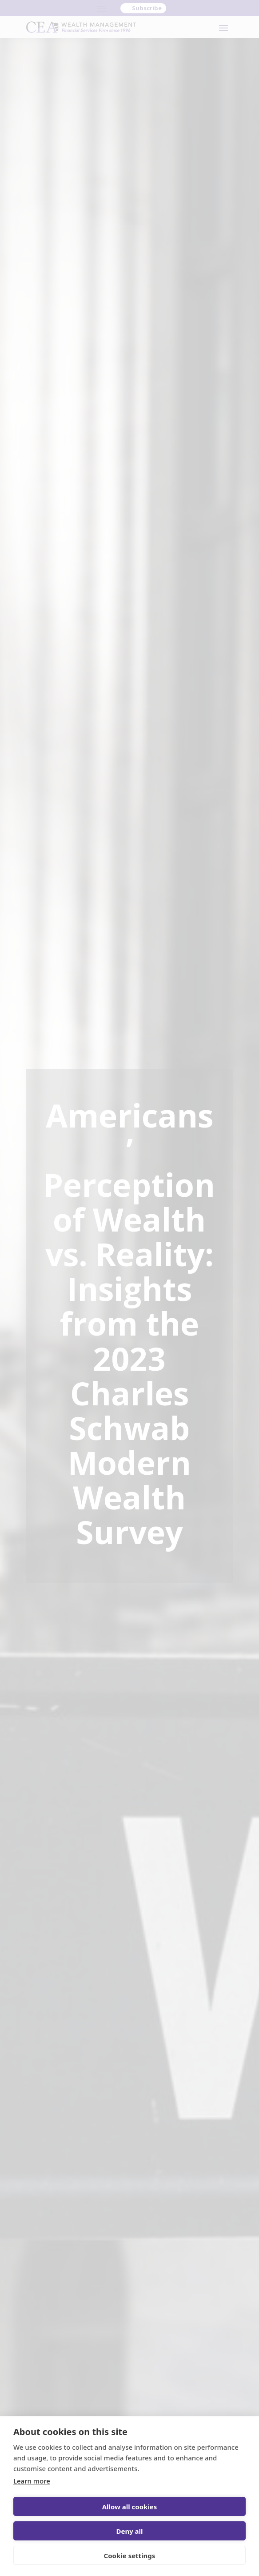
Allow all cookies (129, 2506)
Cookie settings (129, 2555)
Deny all (129, 2531)
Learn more (31, 2480)
